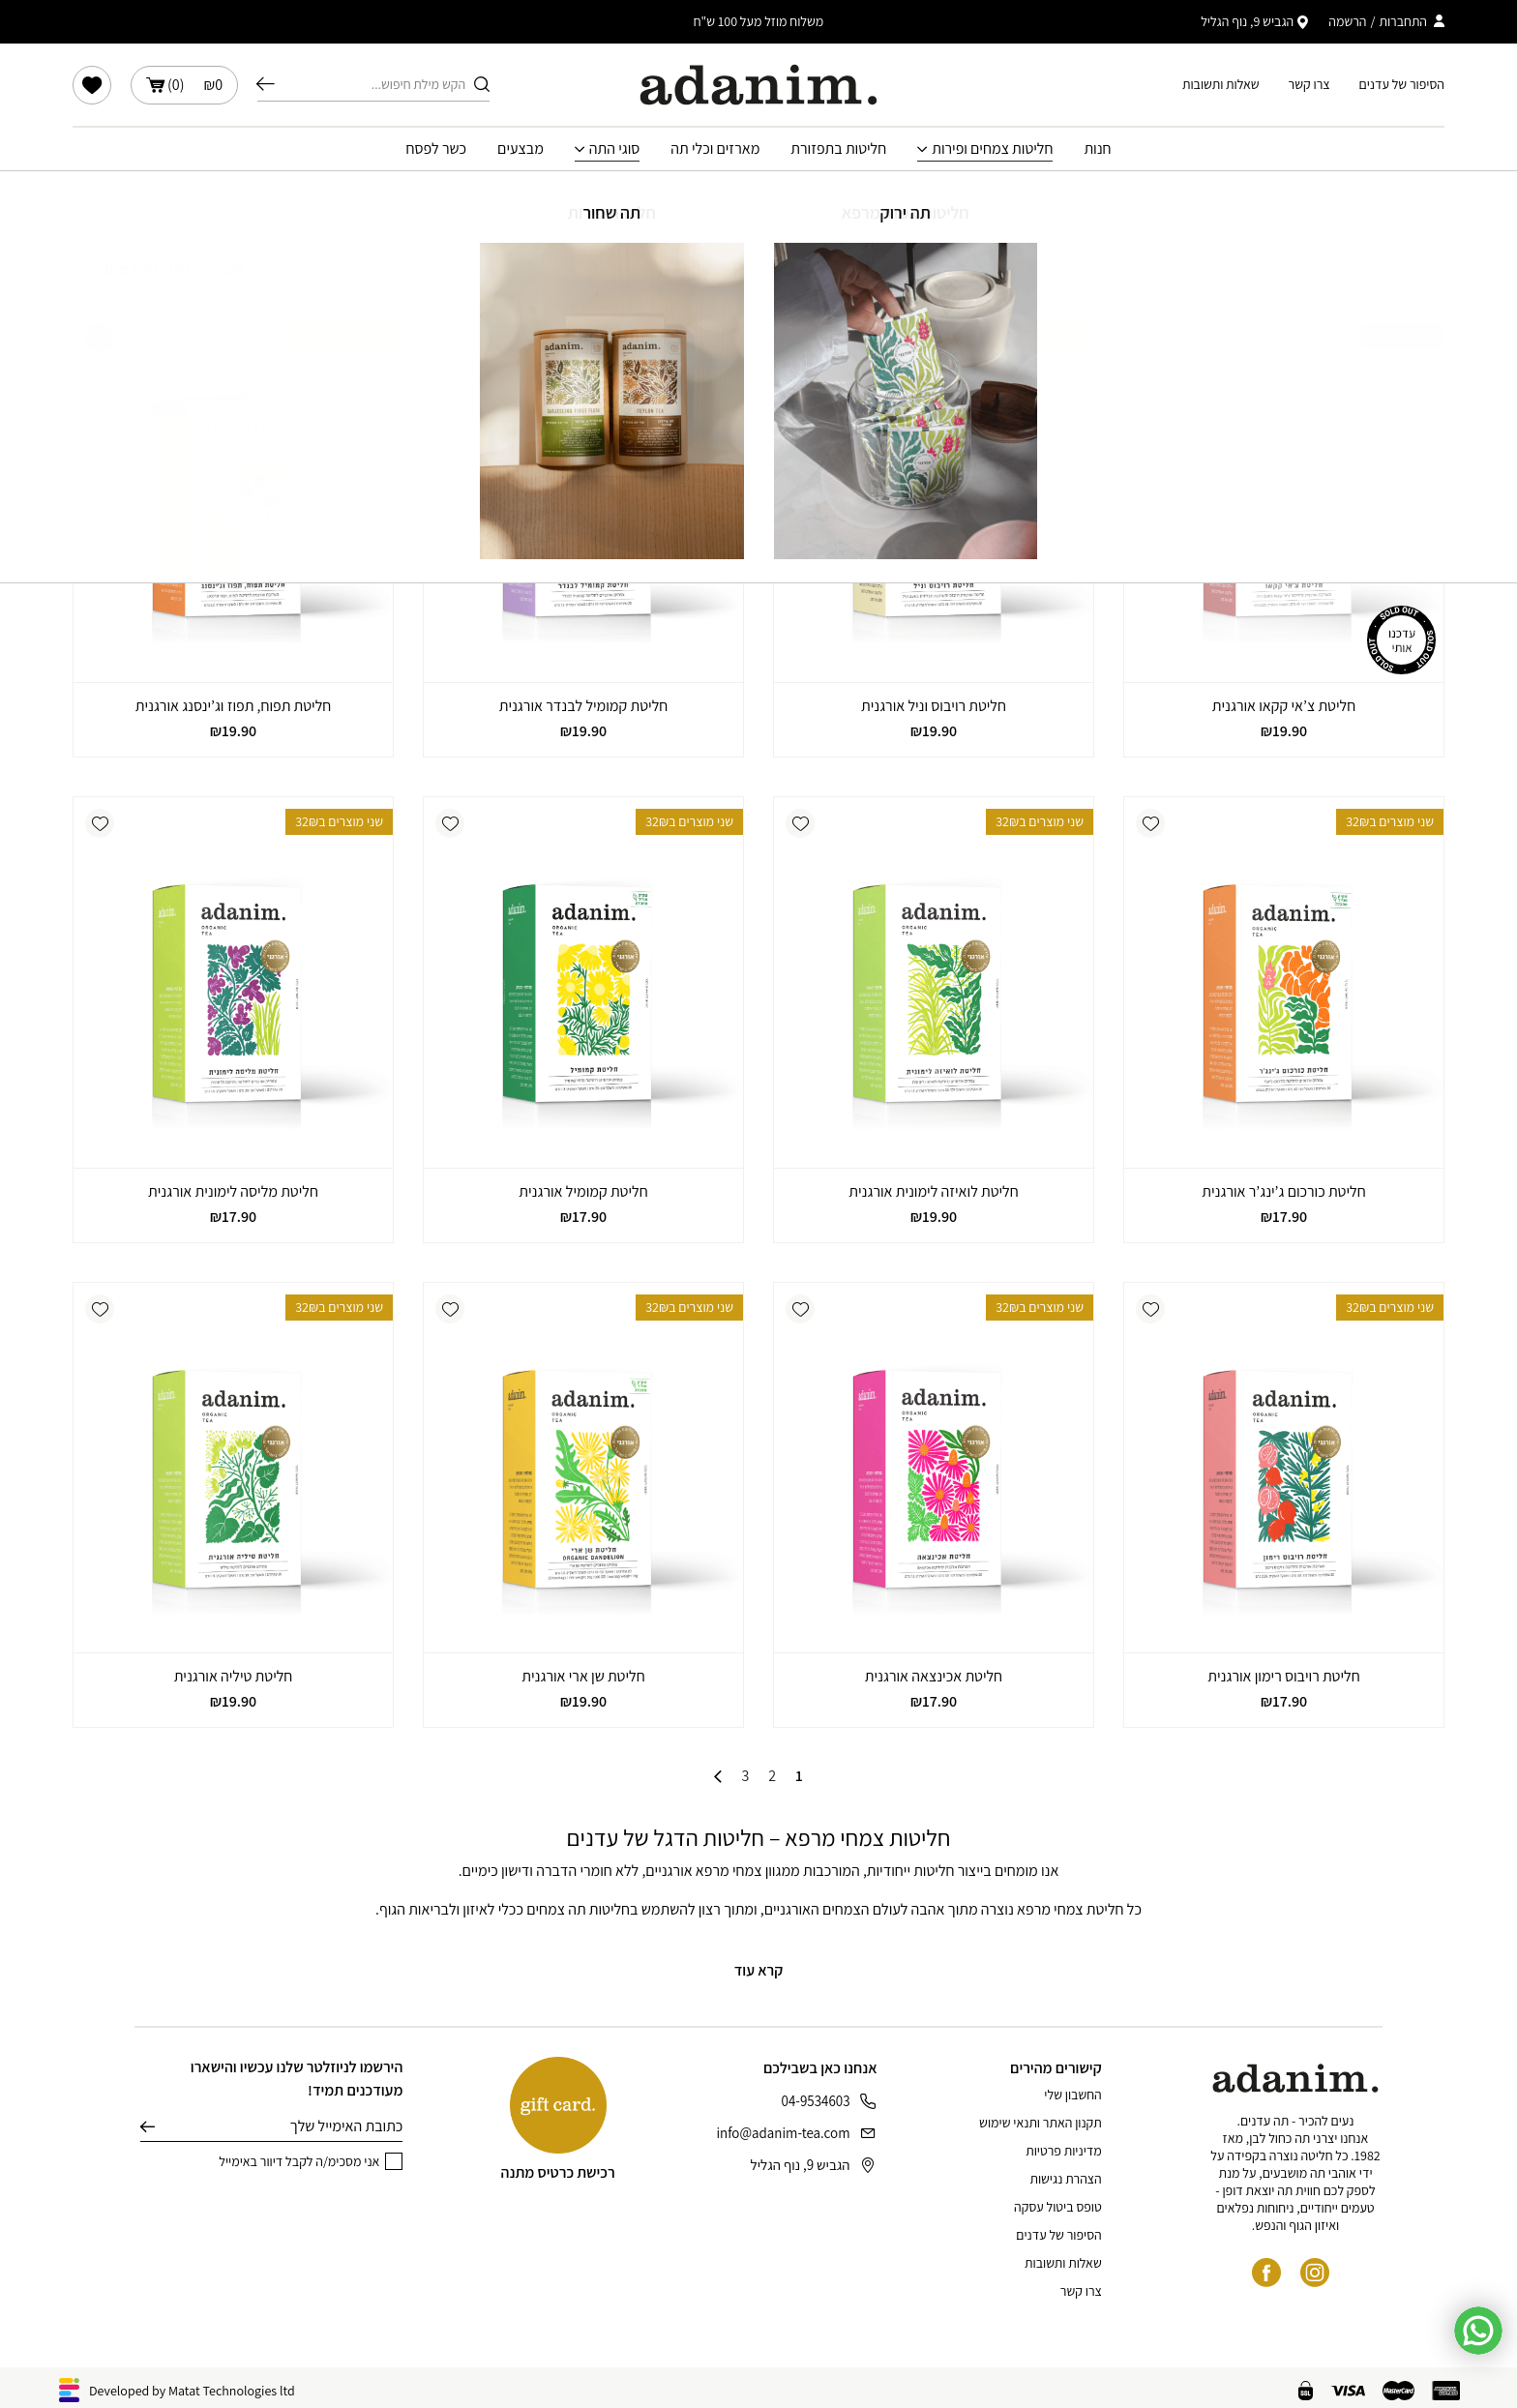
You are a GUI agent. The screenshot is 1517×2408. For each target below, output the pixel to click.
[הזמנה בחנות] (131, 270)
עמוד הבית (902, 200)
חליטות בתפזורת (838, 149)
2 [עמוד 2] (772, 1776)
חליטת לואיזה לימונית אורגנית (933, 1191)
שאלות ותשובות (1221, 84)
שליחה (147, 2126)
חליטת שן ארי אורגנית (582, 1676)
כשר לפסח (435, 149)
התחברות (1403, 21)
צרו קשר (1309, 84)
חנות (1097, 149)
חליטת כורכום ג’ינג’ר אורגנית (1283, 1191)
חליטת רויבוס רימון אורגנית (1283, 1676)
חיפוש (265, 84)
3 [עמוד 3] (745, 1776)
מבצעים (520, 149)
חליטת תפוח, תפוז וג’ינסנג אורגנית (233, 706)
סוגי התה (614, 149)
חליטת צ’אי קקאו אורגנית (1283, 706)
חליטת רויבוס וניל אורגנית (933, 706)
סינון (243, 269)
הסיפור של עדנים (1401, 84)
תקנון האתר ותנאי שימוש (1040, 2122)
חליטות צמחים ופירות (992, 149)
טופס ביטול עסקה (1058, 2206)
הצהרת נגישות (1065, 2178)
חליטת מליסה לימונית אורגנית (233, 1191)
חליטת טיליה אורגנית (233, 1676)
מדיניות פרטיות (1063, 2150)
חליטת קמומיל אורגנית (583, 1191)
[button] (1150, 337)
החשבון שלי (1072, 2094)
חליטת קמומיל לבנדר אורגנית (584, 706)
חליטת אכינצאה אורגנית (933, 1676)
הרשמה (1347, 21)
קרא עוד (759, 1970)
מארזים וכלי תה (714, 149)
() (184, 85)
